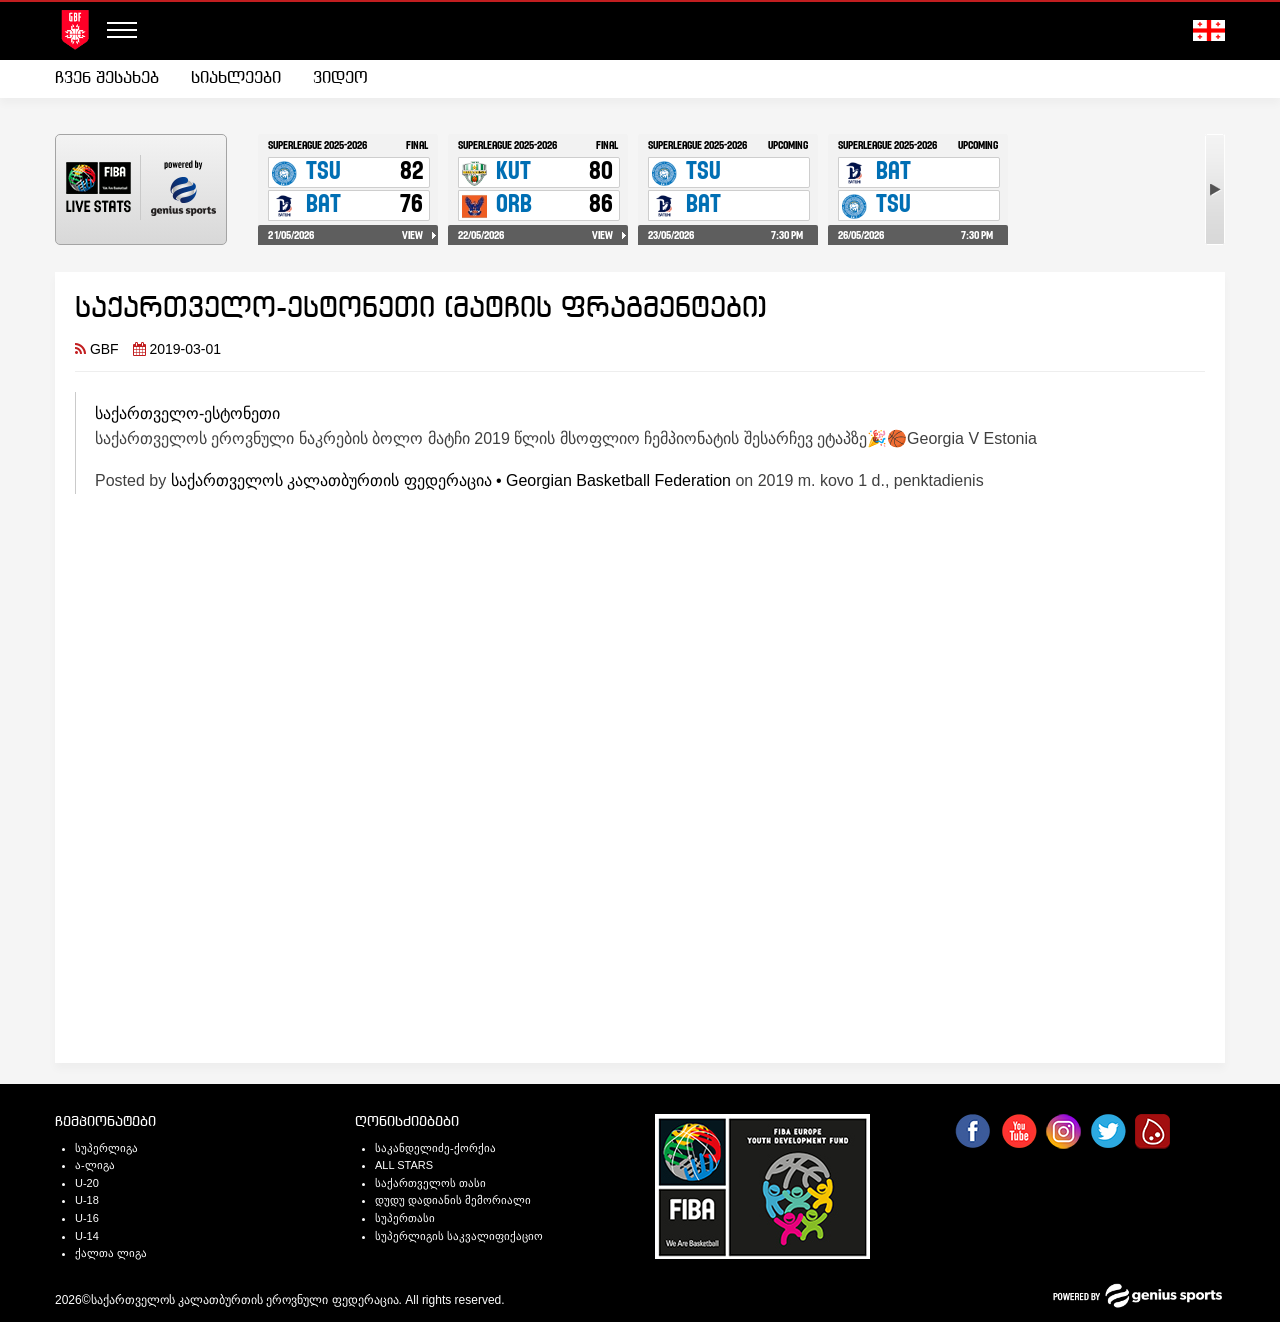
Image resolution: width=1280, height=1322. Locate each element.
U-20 (87, 1183)
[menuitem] (115, 79)
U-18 (87, 1200)
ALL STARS (404, 1165)
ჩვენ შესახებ (107, 78)
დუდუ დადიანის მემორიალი (453, 1200)
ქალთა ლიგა (111, 1253)
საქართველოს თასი (430, 1183)
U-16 (87, 1218)
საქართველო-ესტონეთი (187, 413)
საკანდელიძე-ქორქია (435, 1148)
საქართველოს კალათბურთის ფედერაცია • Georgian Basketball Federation (451, 480)
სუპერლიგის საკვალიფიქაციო (459, 1236)
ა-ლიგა (95, 1165)
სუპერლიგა (106, 1148)
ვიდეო (340, 78)
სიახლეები (236, 78)
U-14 (87, 1236)
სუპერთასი (405, 1218)
